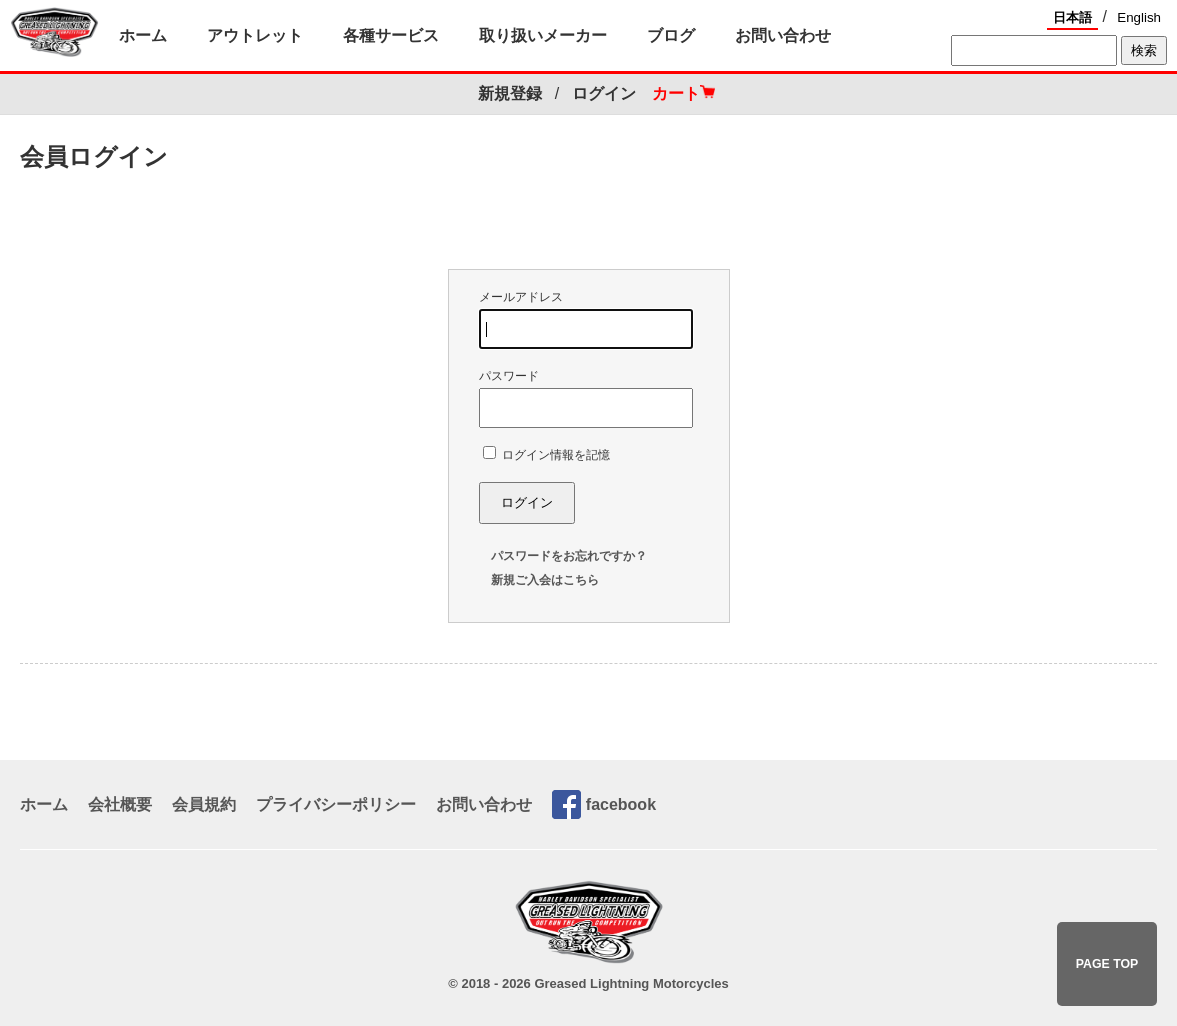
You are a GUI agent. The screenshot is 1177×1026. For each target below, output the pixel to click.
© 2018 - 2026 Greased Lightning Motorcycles (588, 983)
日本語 (1072, 17)
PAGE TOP (1107, 964)
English (1139, 17)
